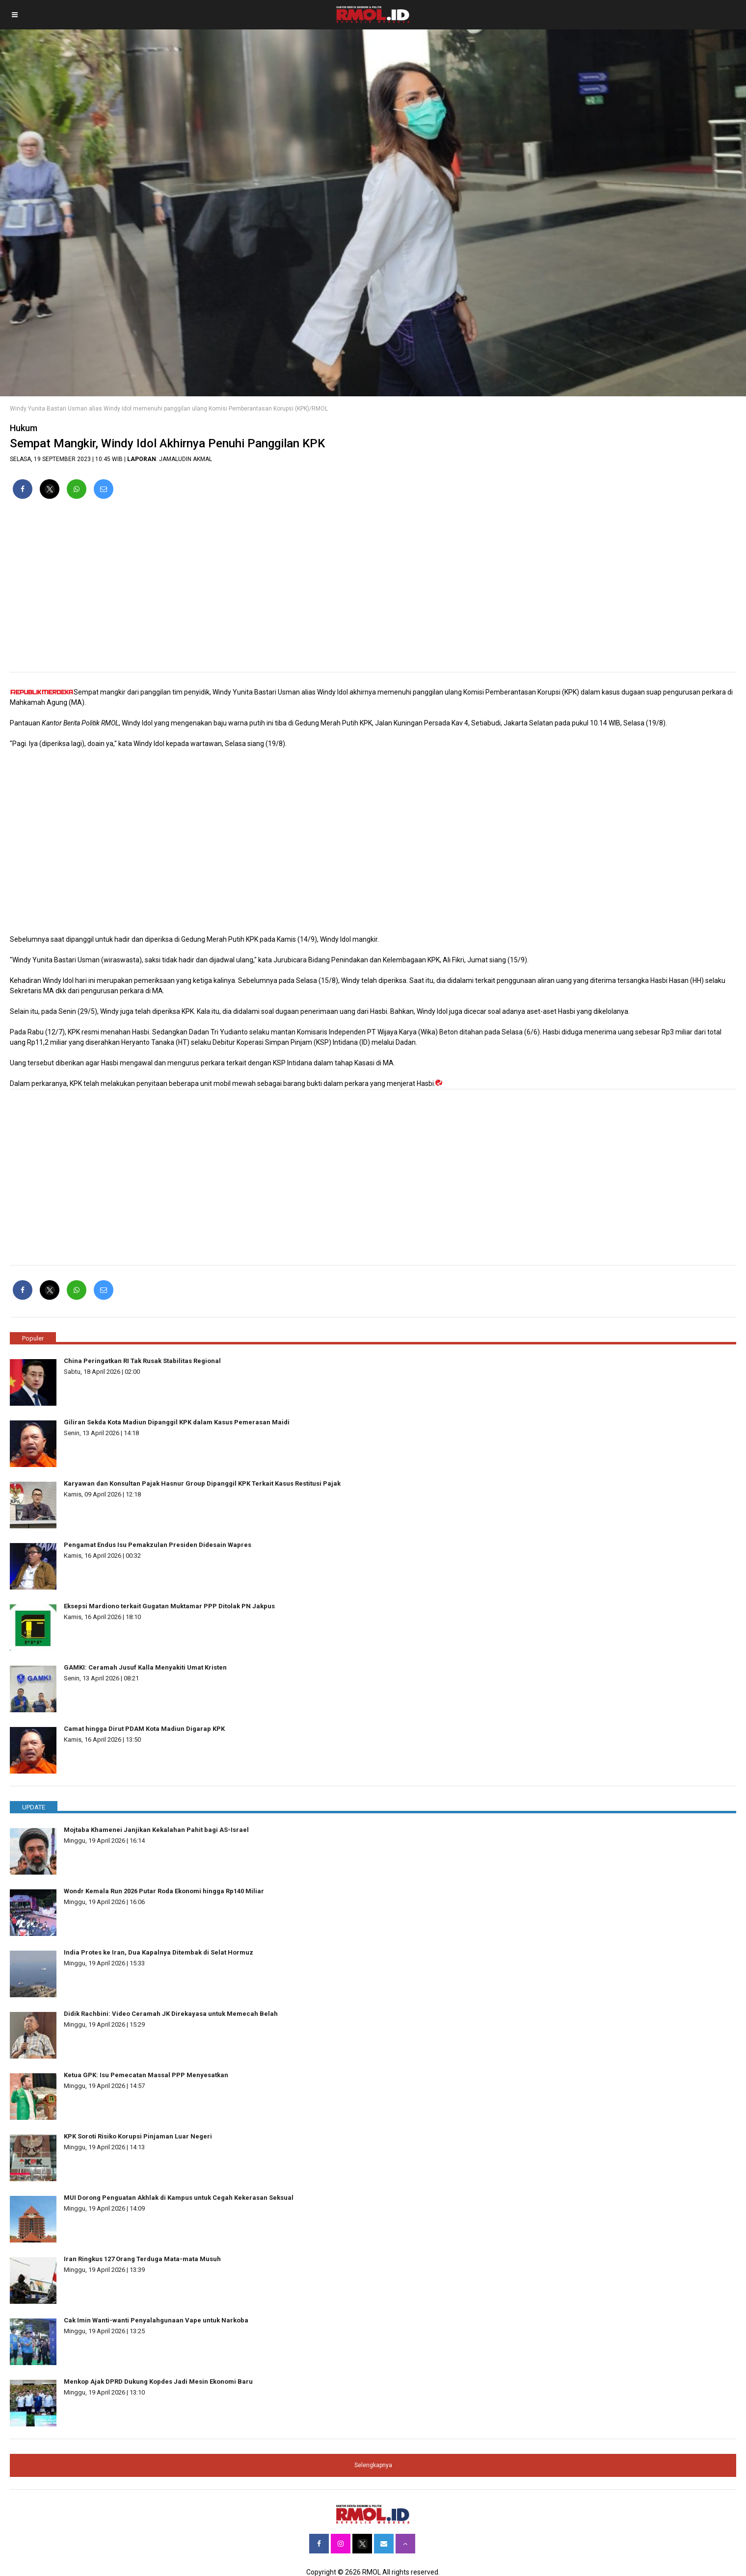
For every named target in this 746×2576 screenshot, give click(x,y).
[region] (373, 589)
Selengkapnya (373, 2465)
